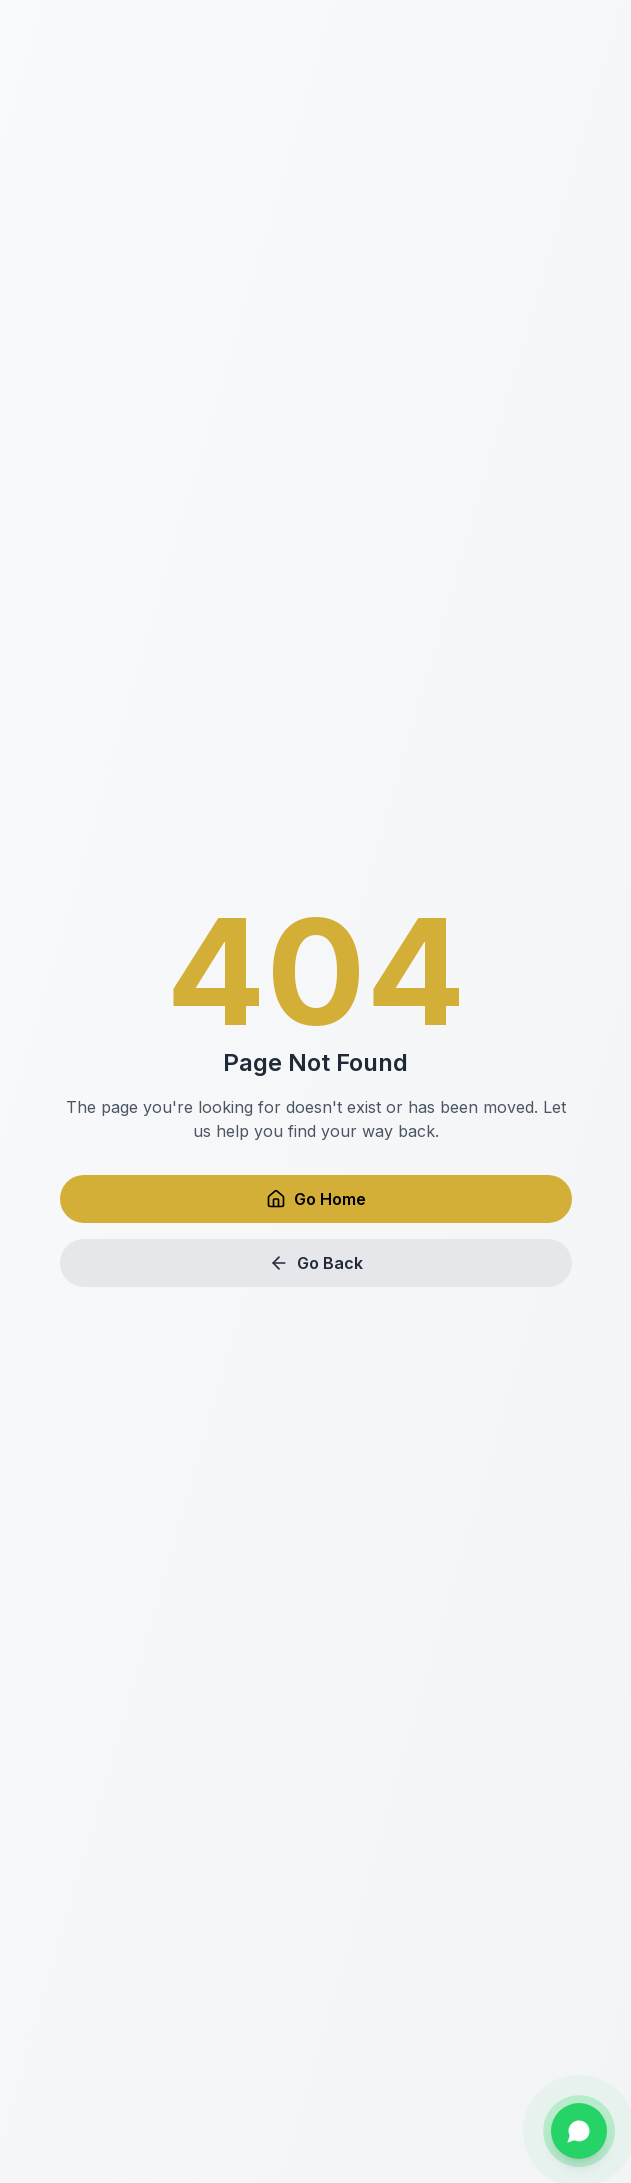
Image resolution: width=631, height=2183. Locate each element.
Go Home (316, 1199)
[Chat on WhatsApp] (579, 2131)
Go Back (316, 1263)
